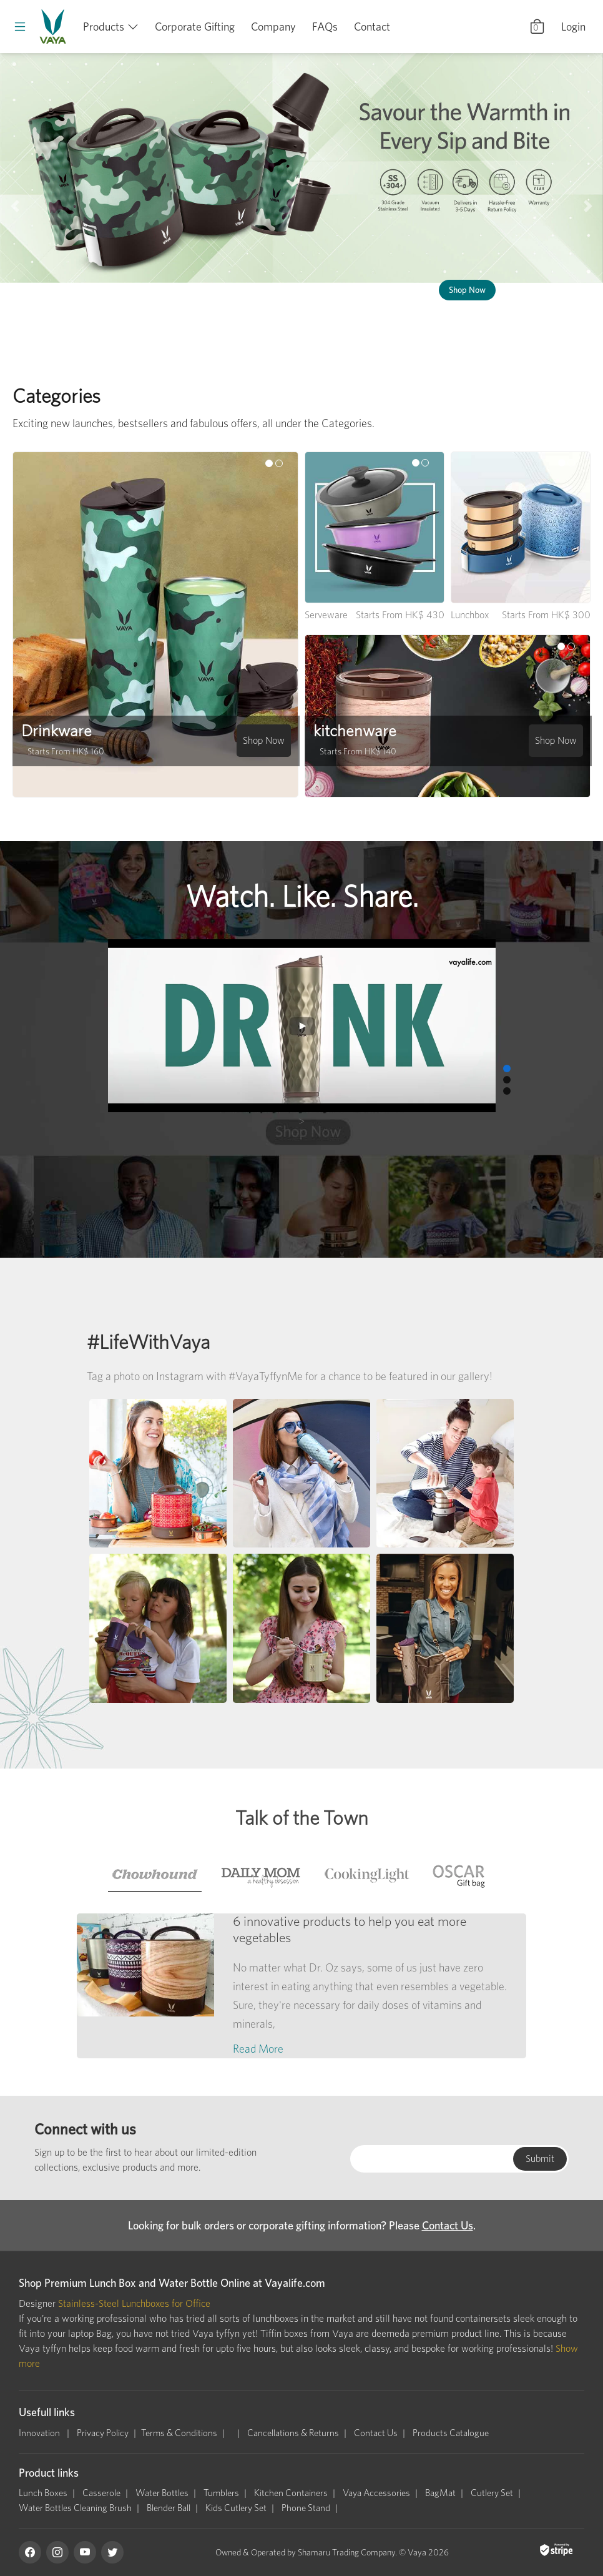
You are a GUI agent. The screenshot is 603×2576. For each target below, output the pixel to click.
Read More (258, 2048)
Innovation (40, 2433)
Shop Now (467, 290)
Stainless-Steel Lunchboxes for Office (134, 2303)
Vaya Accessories (376, 2493)
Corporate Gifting (195, 26)
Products (103, 26)
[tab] (155, 1875)
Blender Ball (168, 2508)
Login (573, 26)
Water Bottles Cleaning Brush (75, 2508)
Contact (372, 26)
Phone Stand (306, 2508)
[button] (15, 206)
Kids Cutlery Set (236, 2508)
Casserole (101, 2493)
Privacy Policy (103, 2433)
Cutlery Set (492, 2493)
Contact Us (447, 2225)
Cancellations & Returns (293, 2433)
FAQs (325, 26)
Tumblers (221, 2493)
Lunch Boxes (43, 2493)
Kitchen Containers (291, 2493)
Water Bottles (162, 2493)
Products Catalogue (451, 2433)
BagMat (440, 2493)
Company (273, 26)
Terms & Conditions (179, 2433)
